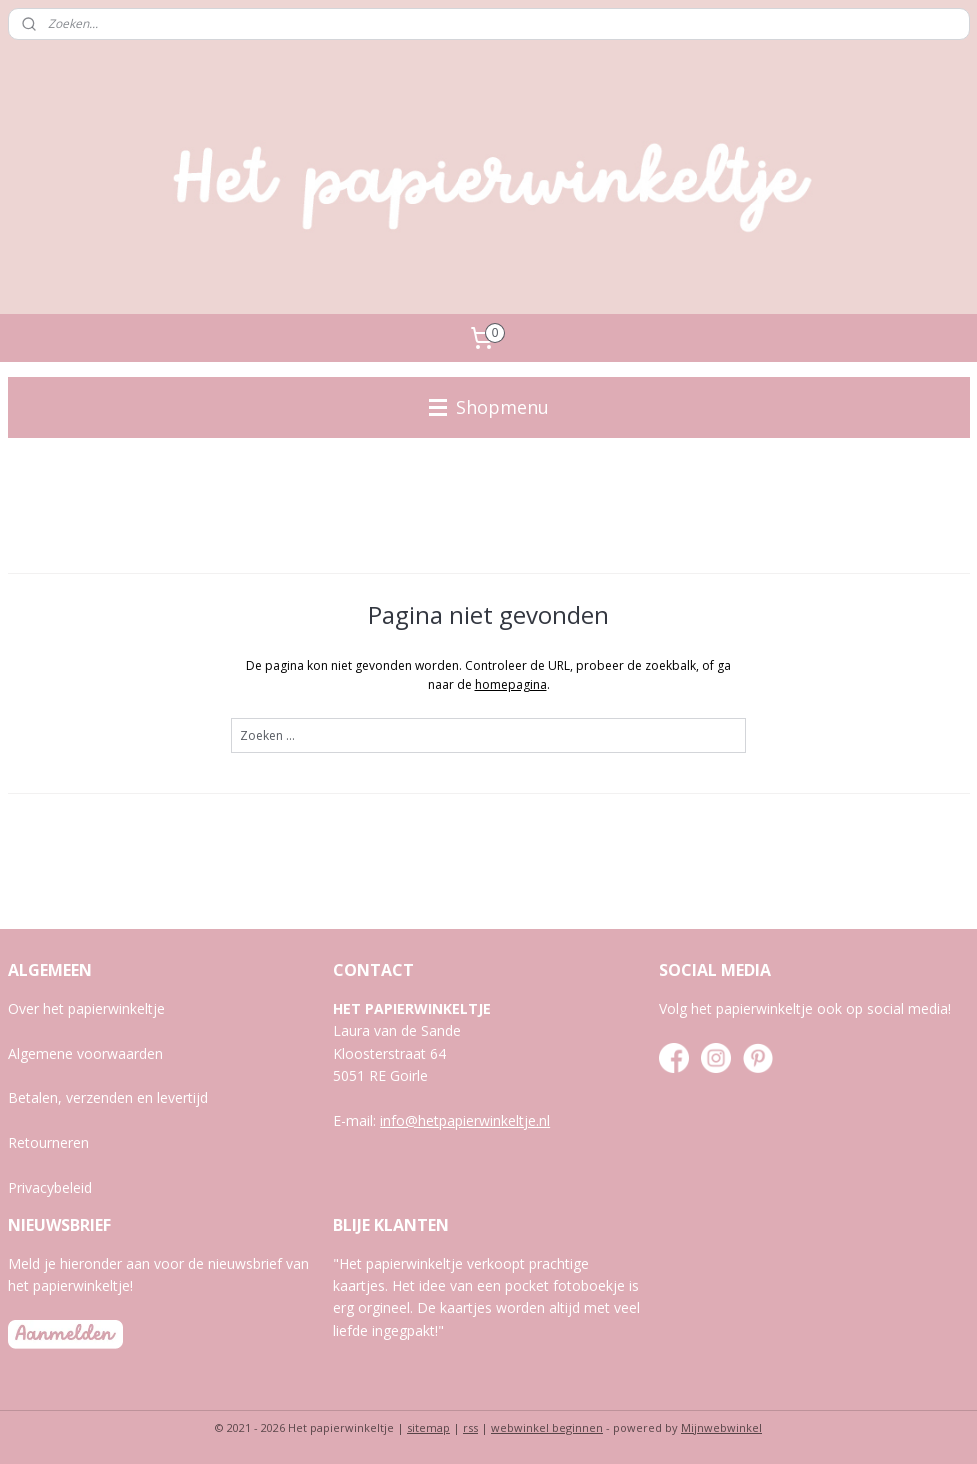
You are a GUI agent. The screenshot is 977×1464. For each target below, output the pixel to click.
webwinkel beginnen (547, 1427)
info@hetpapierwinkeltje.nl (465, 1120)
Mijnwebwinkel (721, 1427)
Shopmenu (489, 407)
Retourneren (48, 1142)
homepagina (511, 684)
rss (470, 1427)
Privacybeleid (50, 1187)
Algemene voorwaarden (85, 1053)
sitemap (428, 1427)
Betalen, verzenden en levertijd (108, 1097)
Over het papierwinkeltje (86, 1008)
